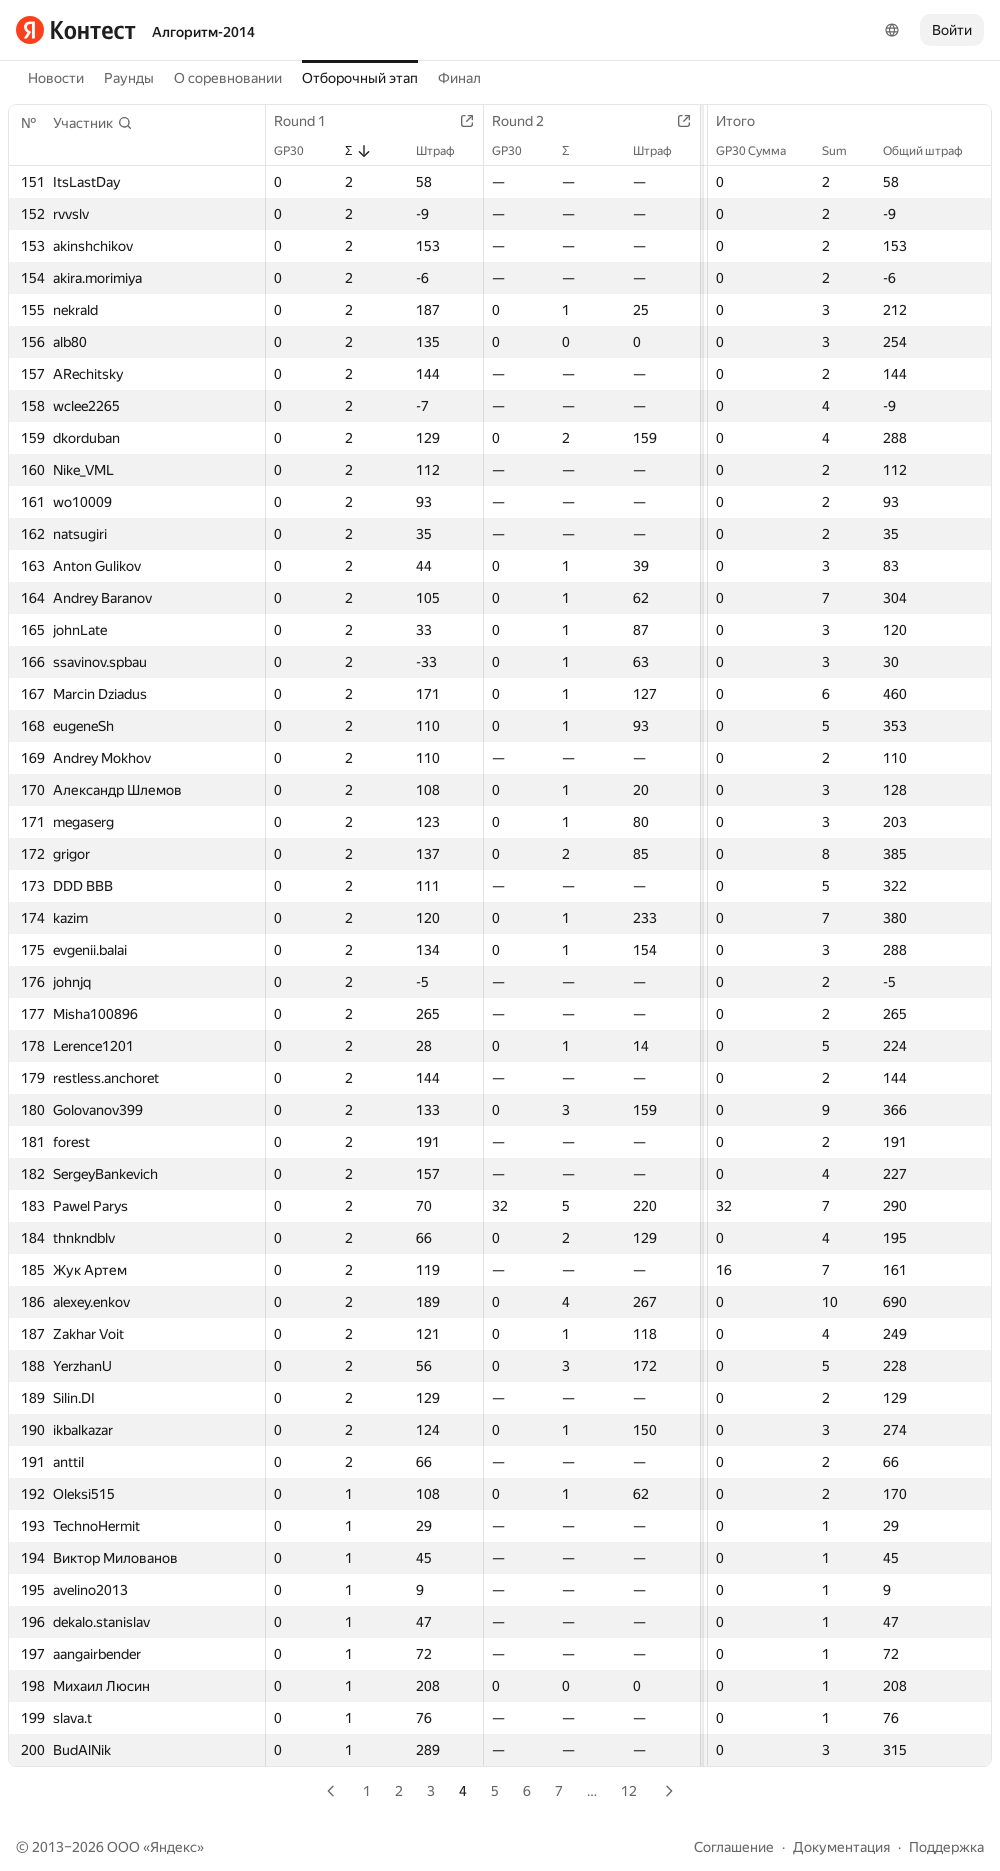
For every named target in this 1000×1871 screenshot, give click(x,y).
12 (629, 1791)
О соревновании (228, 78)
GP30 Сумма (761, 151)
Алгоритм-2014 (203, 32)
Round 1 (310, 121)
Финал (459, 78)
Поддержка (946, 1847)
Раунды (129, 78)
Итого (745, 121)
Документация (841, 1847)
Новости (56, 78)
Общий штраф (933, 151)
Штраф (445, 151)
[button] (93, 123)
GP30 (299, 151)
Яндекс (173, 1847)
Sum (844, 151)
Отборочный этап (360, 78)
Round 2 (528, 121)
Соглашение (734, 1847)
